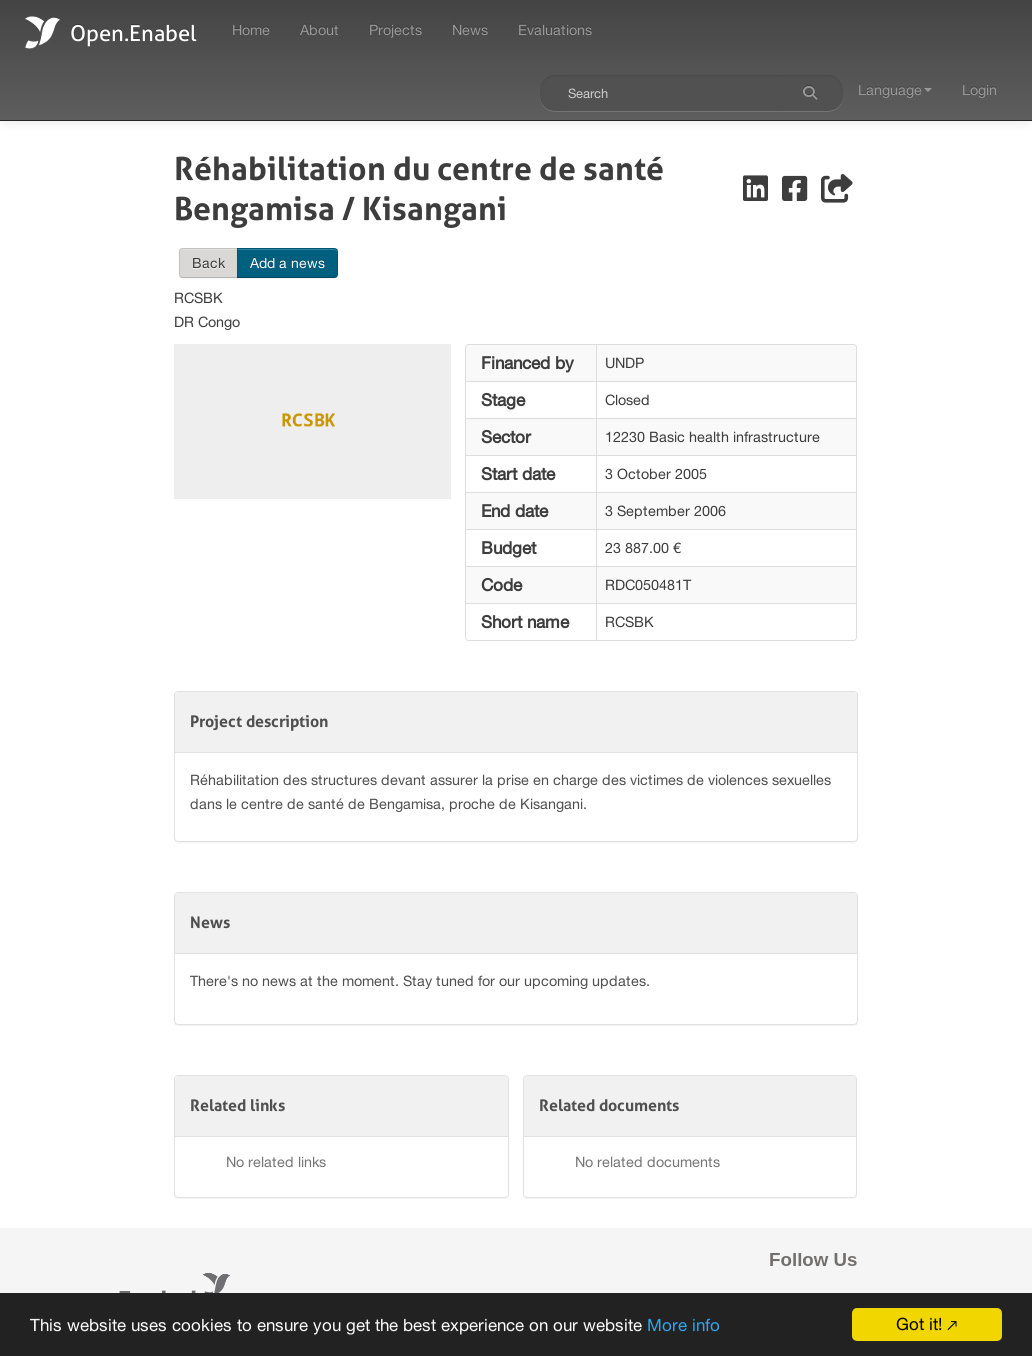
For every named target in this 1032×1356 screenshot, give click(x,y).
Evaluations (555, 29)
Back (208, 263)
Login (979, 89)
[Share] (837, 193)
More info (683, 1328)
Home (251, 29)
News (470, 29)
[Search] (810, 93)
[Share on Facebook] (796, 193)
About (319, 29)
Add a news (287, 263)
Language (895, 89)
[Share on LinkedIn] (757, 193)
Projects (395, 29)
